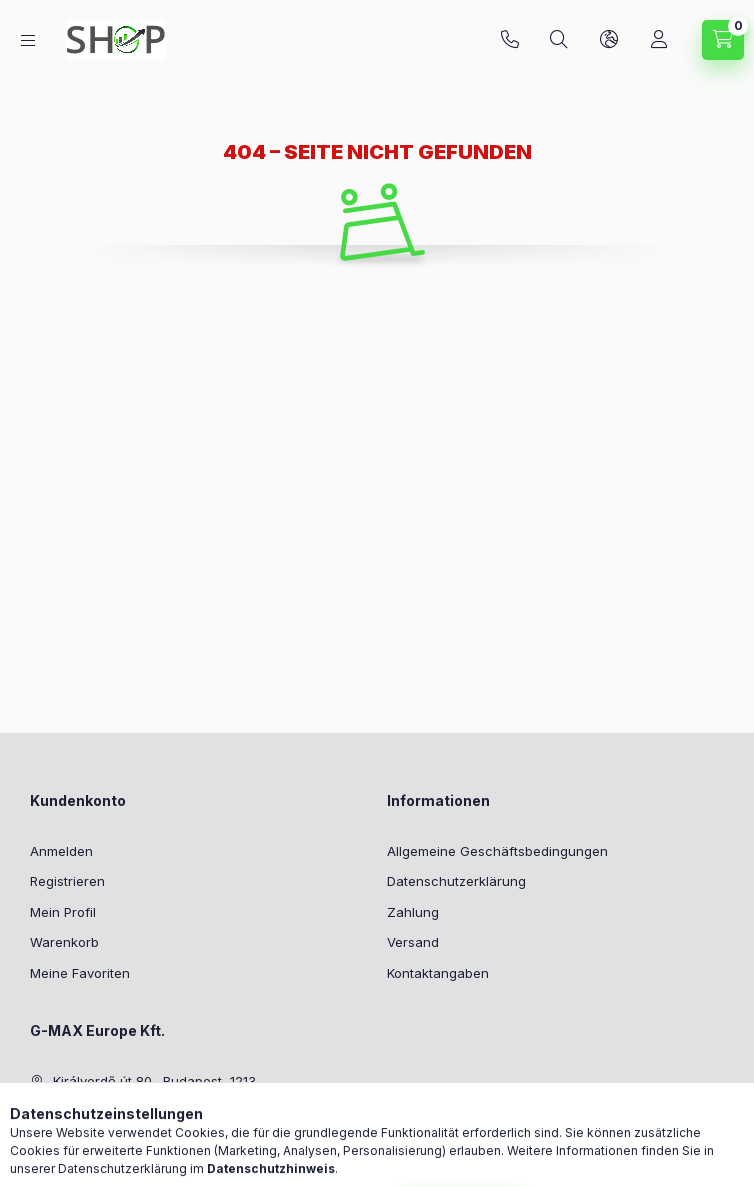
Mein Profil (63, 912)
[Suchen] (559, 40)
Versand (413, 942)
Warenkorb (64, 942)
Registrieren (67, 881)
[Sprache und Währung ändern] (609, 40)
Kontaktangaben (438, 973)
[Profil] (659, 40)
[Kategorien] (28, 40)
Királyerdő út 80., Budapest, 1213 (154, 1081)
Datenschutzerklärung (456, 881)
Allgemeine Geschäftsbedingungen (497, 851)
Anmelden (61, 851)
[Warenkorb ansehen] (723, 40)
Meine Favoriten (80, 973)
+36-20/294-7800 (510, 40)
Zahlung (413, 912)
